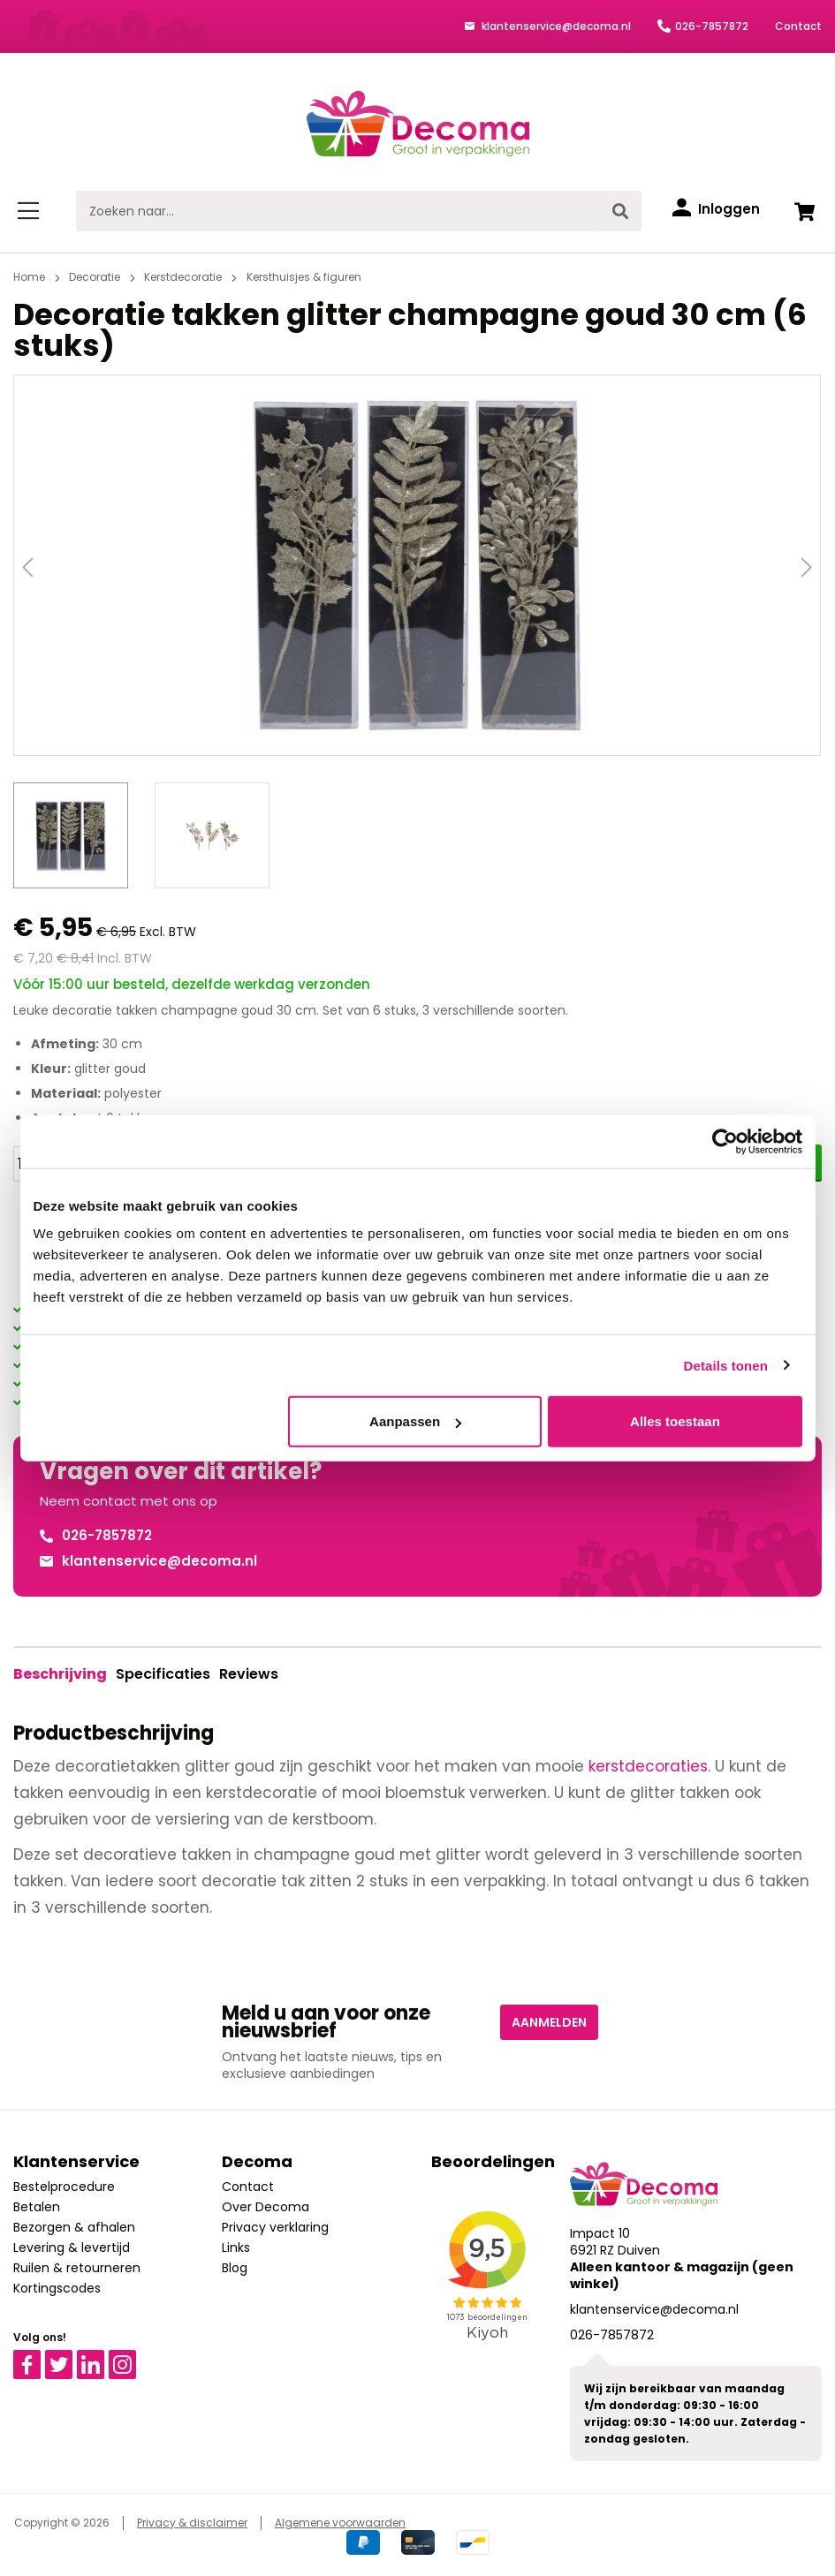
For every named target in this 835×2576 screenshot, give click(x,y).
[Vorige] (27, 565)
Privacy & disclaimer (192, 2522)
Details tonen (726, 1364)
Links (236, 2247)
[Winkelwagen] (804, 211)
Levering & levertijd (71, 2247)
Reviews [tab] (248, 1674)
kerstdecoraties (648, 1766)
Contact (798, 26)
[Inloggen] (716, 209)
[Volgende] (806, 565)
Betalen (36, 2207)
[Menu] (31, 211)
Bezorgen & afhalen (74, 2227)
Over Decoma (265, 2207)
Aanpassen (415, 1421)
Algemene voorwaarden (340, 2522)
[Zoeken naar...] (338, 211)
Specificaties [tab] (163, 1674)
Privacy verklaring (275, 2227)
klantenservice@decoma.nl (555, 26)
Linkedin (101, 2358)
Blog (234, 2268)
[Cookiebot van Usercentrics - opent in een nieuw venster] (725, 1141)
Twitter (66, 2358)
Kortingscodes (57, 2288)
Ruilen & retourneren (76, 2268)
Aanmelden (549, 2022)
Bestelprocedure (64, 2186)
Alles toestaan (675, 1421)
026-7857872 (711, 26)
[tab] (60, 1674)
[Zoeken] (620, 211)
